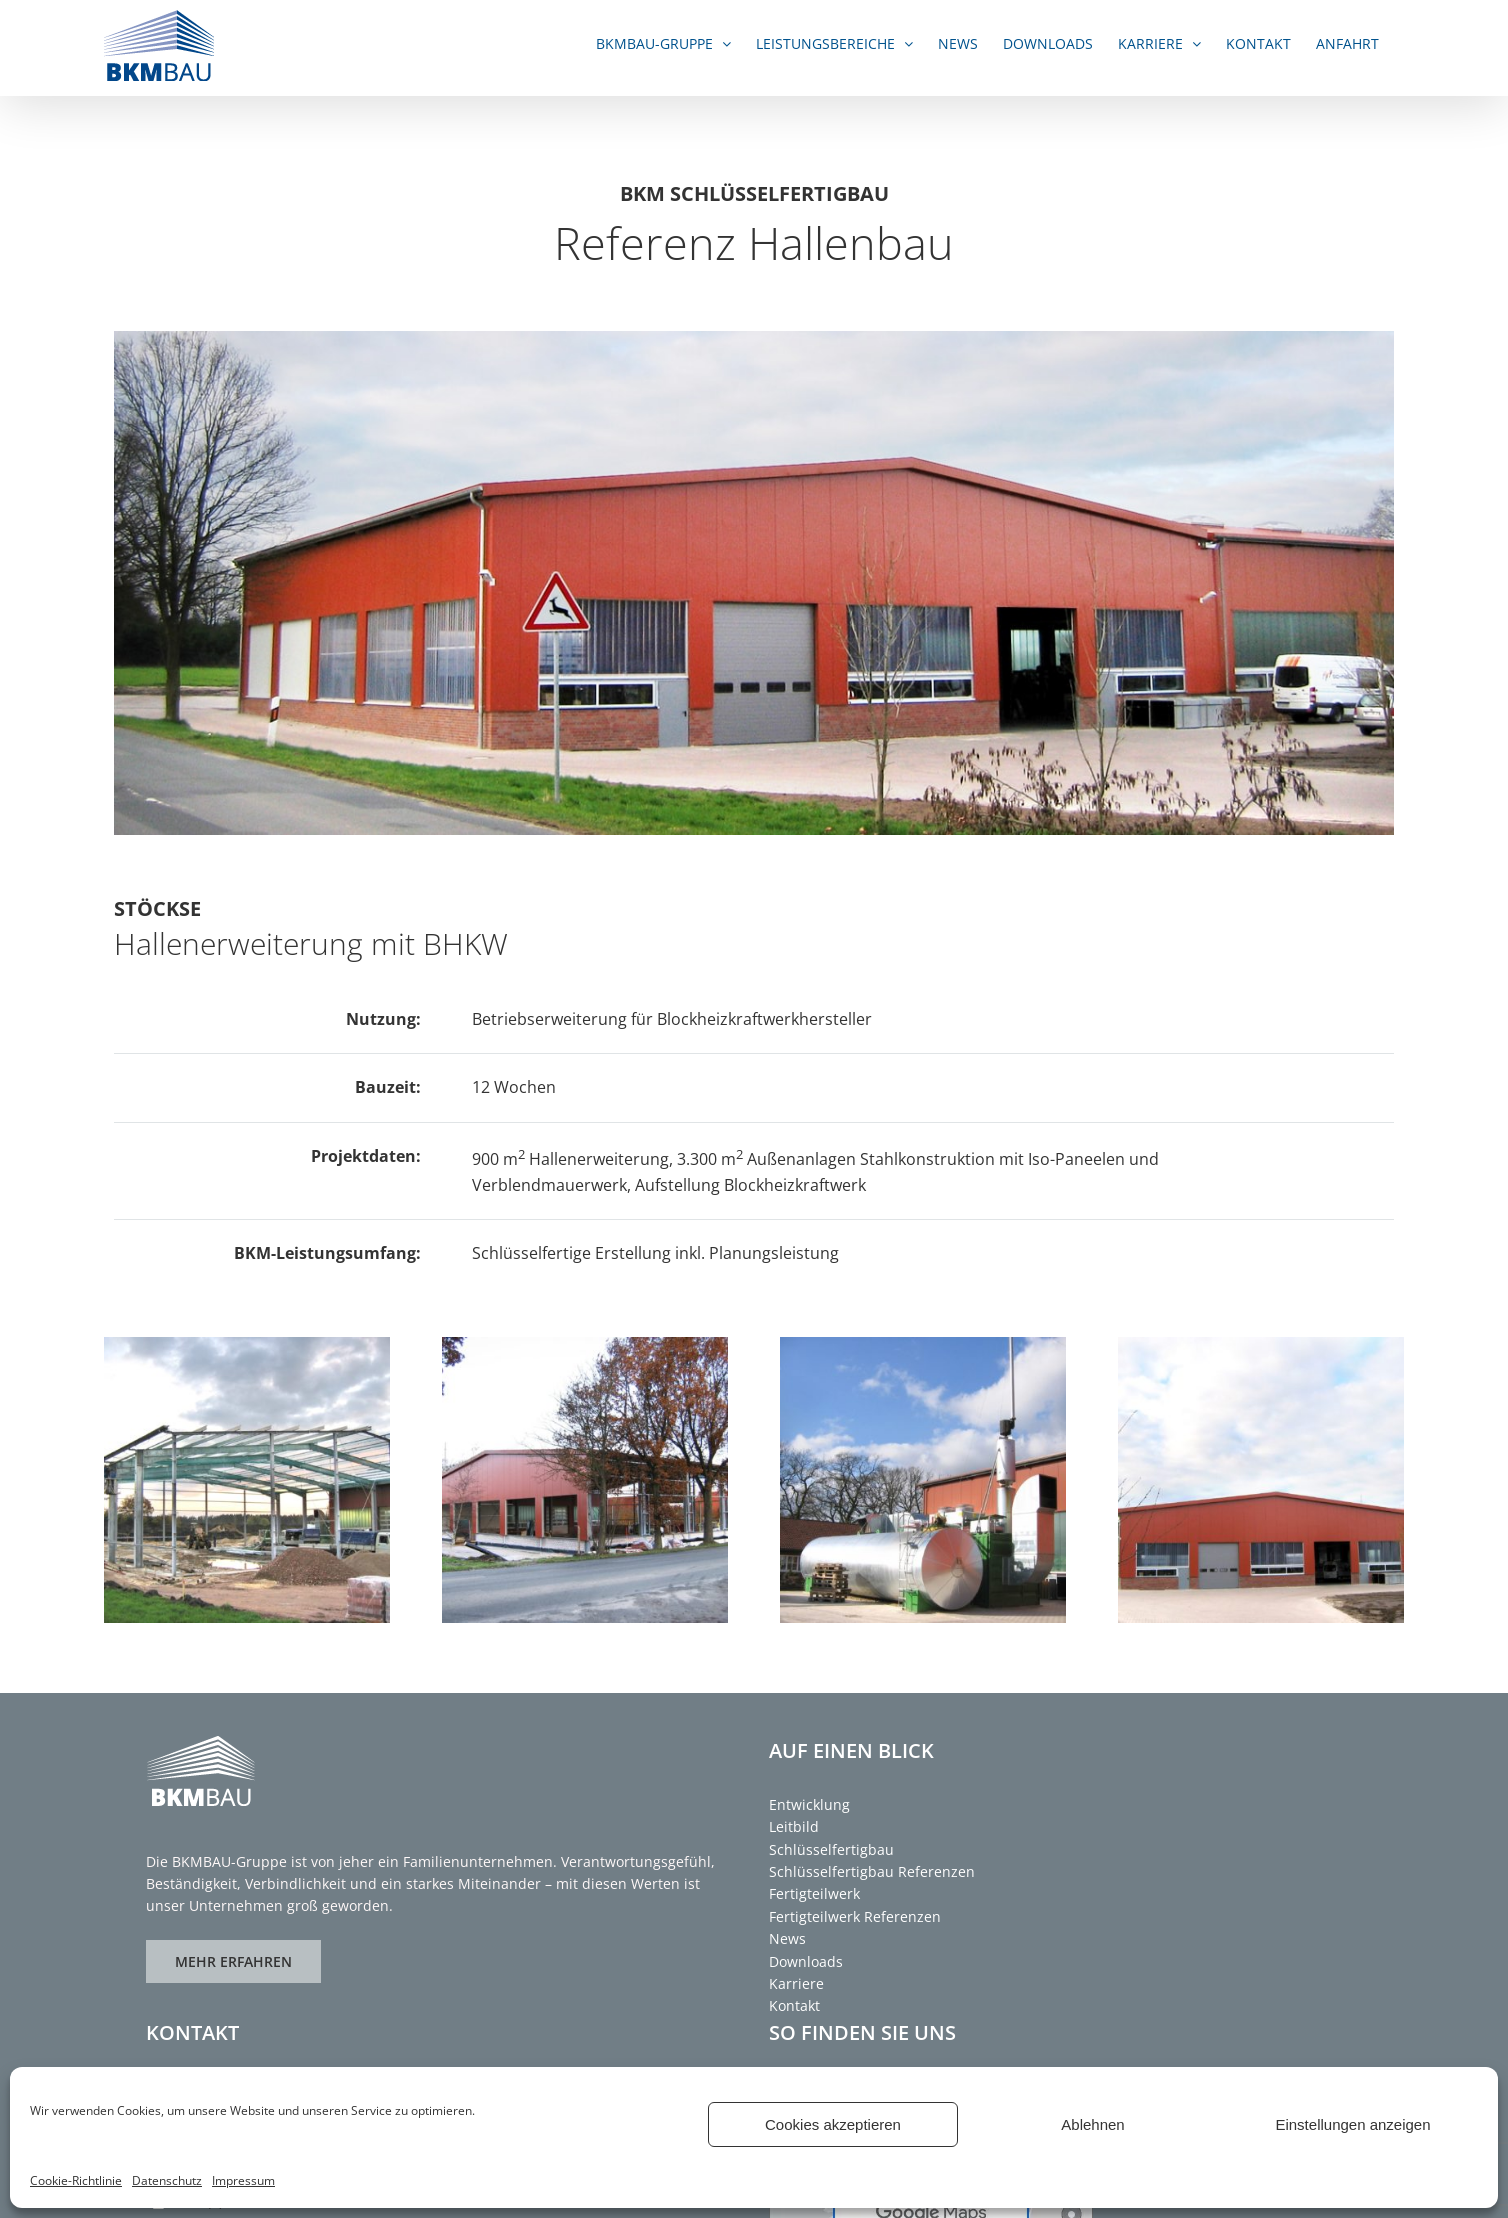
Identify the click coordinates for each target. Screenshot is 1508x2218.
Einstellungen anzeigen (1352, 2124)
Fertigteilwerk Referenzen (855, 1916)
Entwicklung (809, 1804)
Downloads (806, 1961)
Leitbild (794, 1826)
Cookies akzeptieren (833, 2124)
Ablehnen (1092, 2124)
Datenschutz (167, 2180)
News (787, 1938)
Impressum (243, 2180)
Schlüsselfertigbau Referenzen (872, 1871)
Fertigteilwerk (814, 1893)
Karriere (796, 1983)
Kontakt (794, 2005)
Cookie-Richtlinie (76, 2180)
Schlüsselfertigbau (831, 1849)
